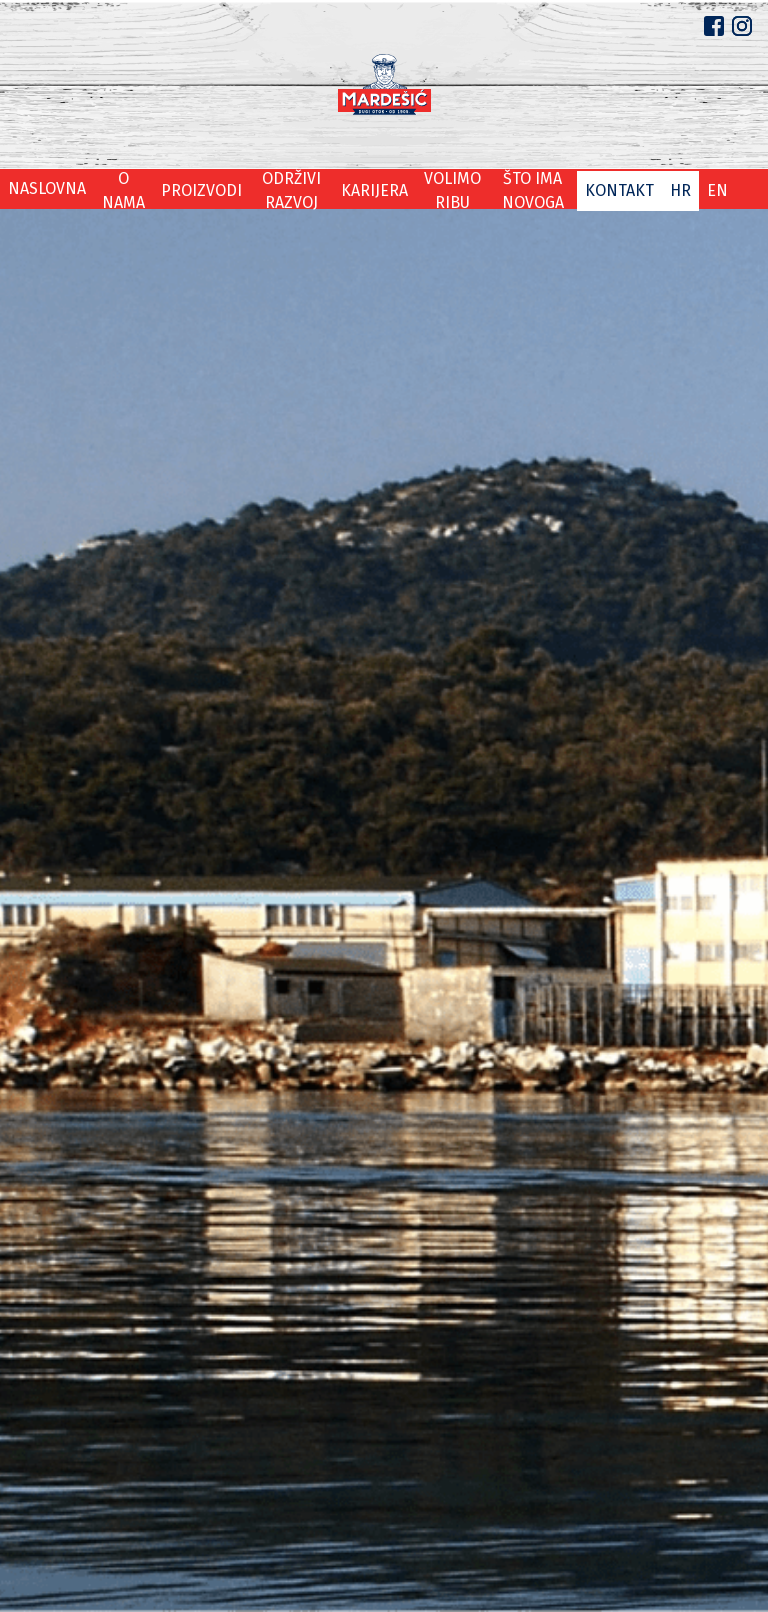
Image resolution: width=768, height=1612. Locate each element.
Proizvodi (183, 189)
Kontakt (630, 189)
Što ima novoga (540, 189)
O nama (111, 189)
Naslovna (42, 189)
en (719, 189)
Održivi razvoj (277, 189)
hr (685, 189)
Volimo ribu (445, 189)
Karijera (365, 189)
